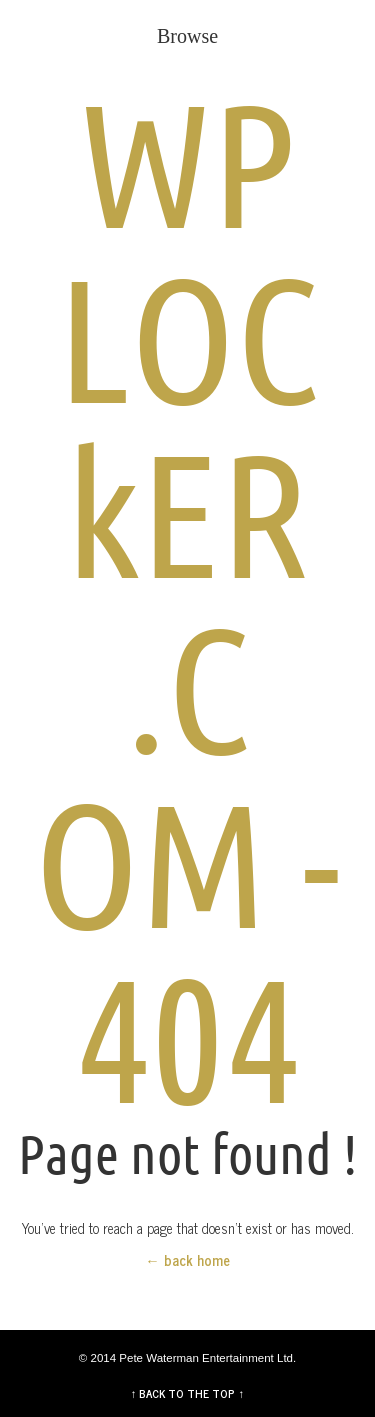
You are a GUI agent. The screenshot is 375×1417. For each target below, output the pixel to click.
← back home (187, 1260)
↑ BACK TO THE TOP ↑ (188, 1393)
